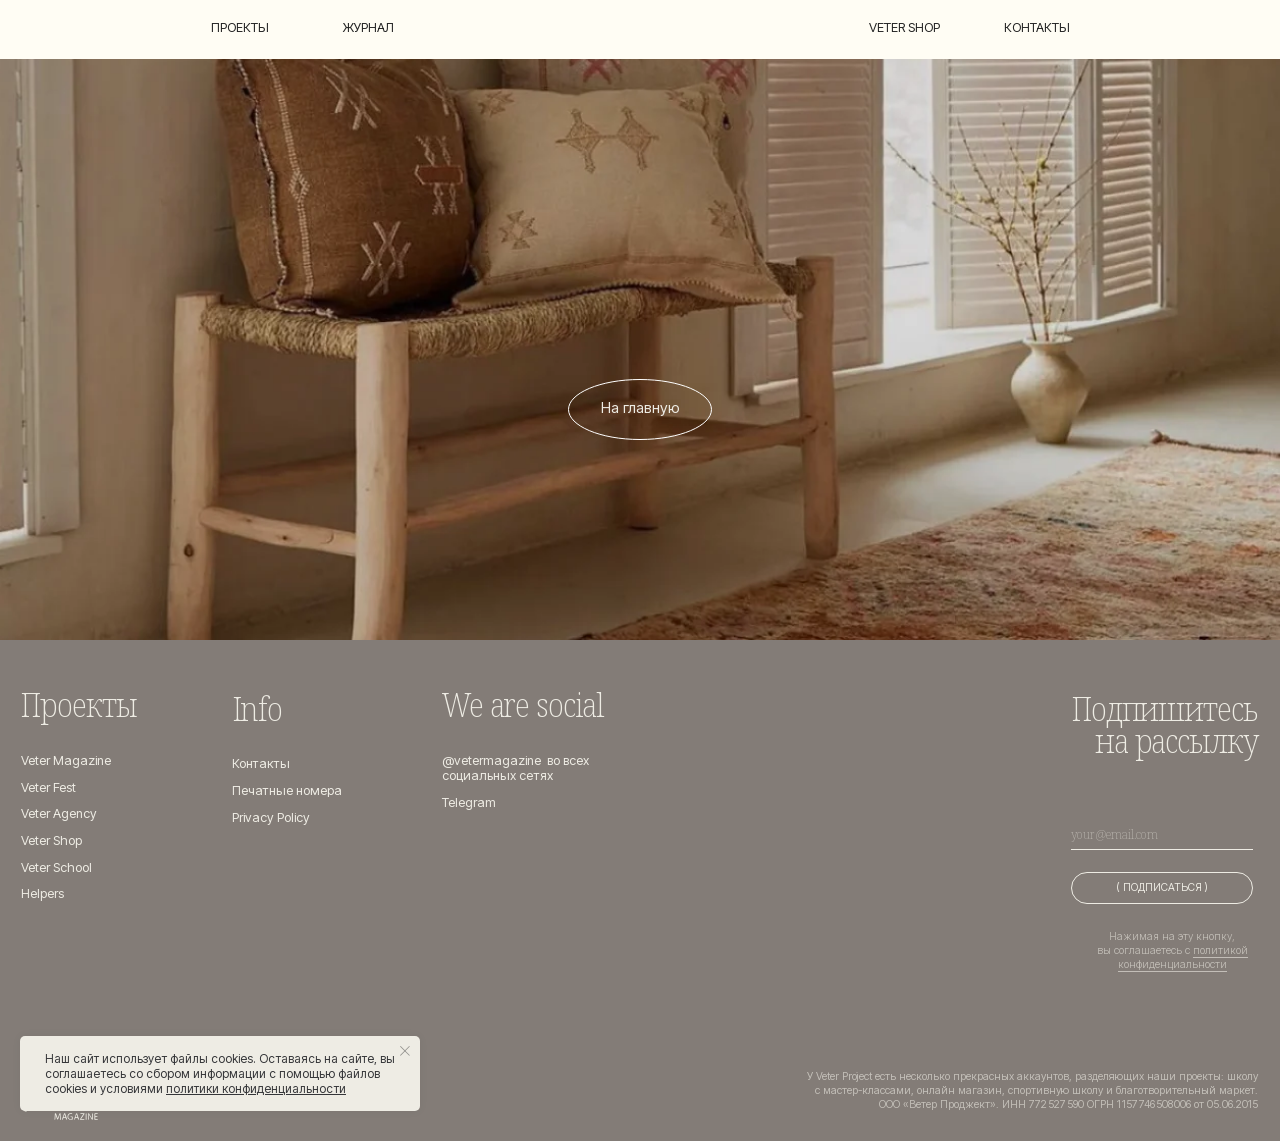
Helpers (42, 893)
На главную (640, 408)
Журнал (368, 27)
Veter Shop (51, 840)
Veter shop (904, 27)
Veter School (56, 867)
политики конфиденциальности (256, 1088)
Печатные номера (287, 790)
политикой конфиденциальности (1183, 957)
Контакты (1037, 27)
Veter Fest (48, 787)
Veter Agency (59, 813)
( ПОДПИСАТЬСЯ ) (1162, 887)
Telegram (469, 802)
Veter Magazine (66, 760)
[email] (1161, 834)
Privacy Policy (271, 817)
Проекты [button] (240, 27)
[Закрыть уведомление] (405, 1051)
